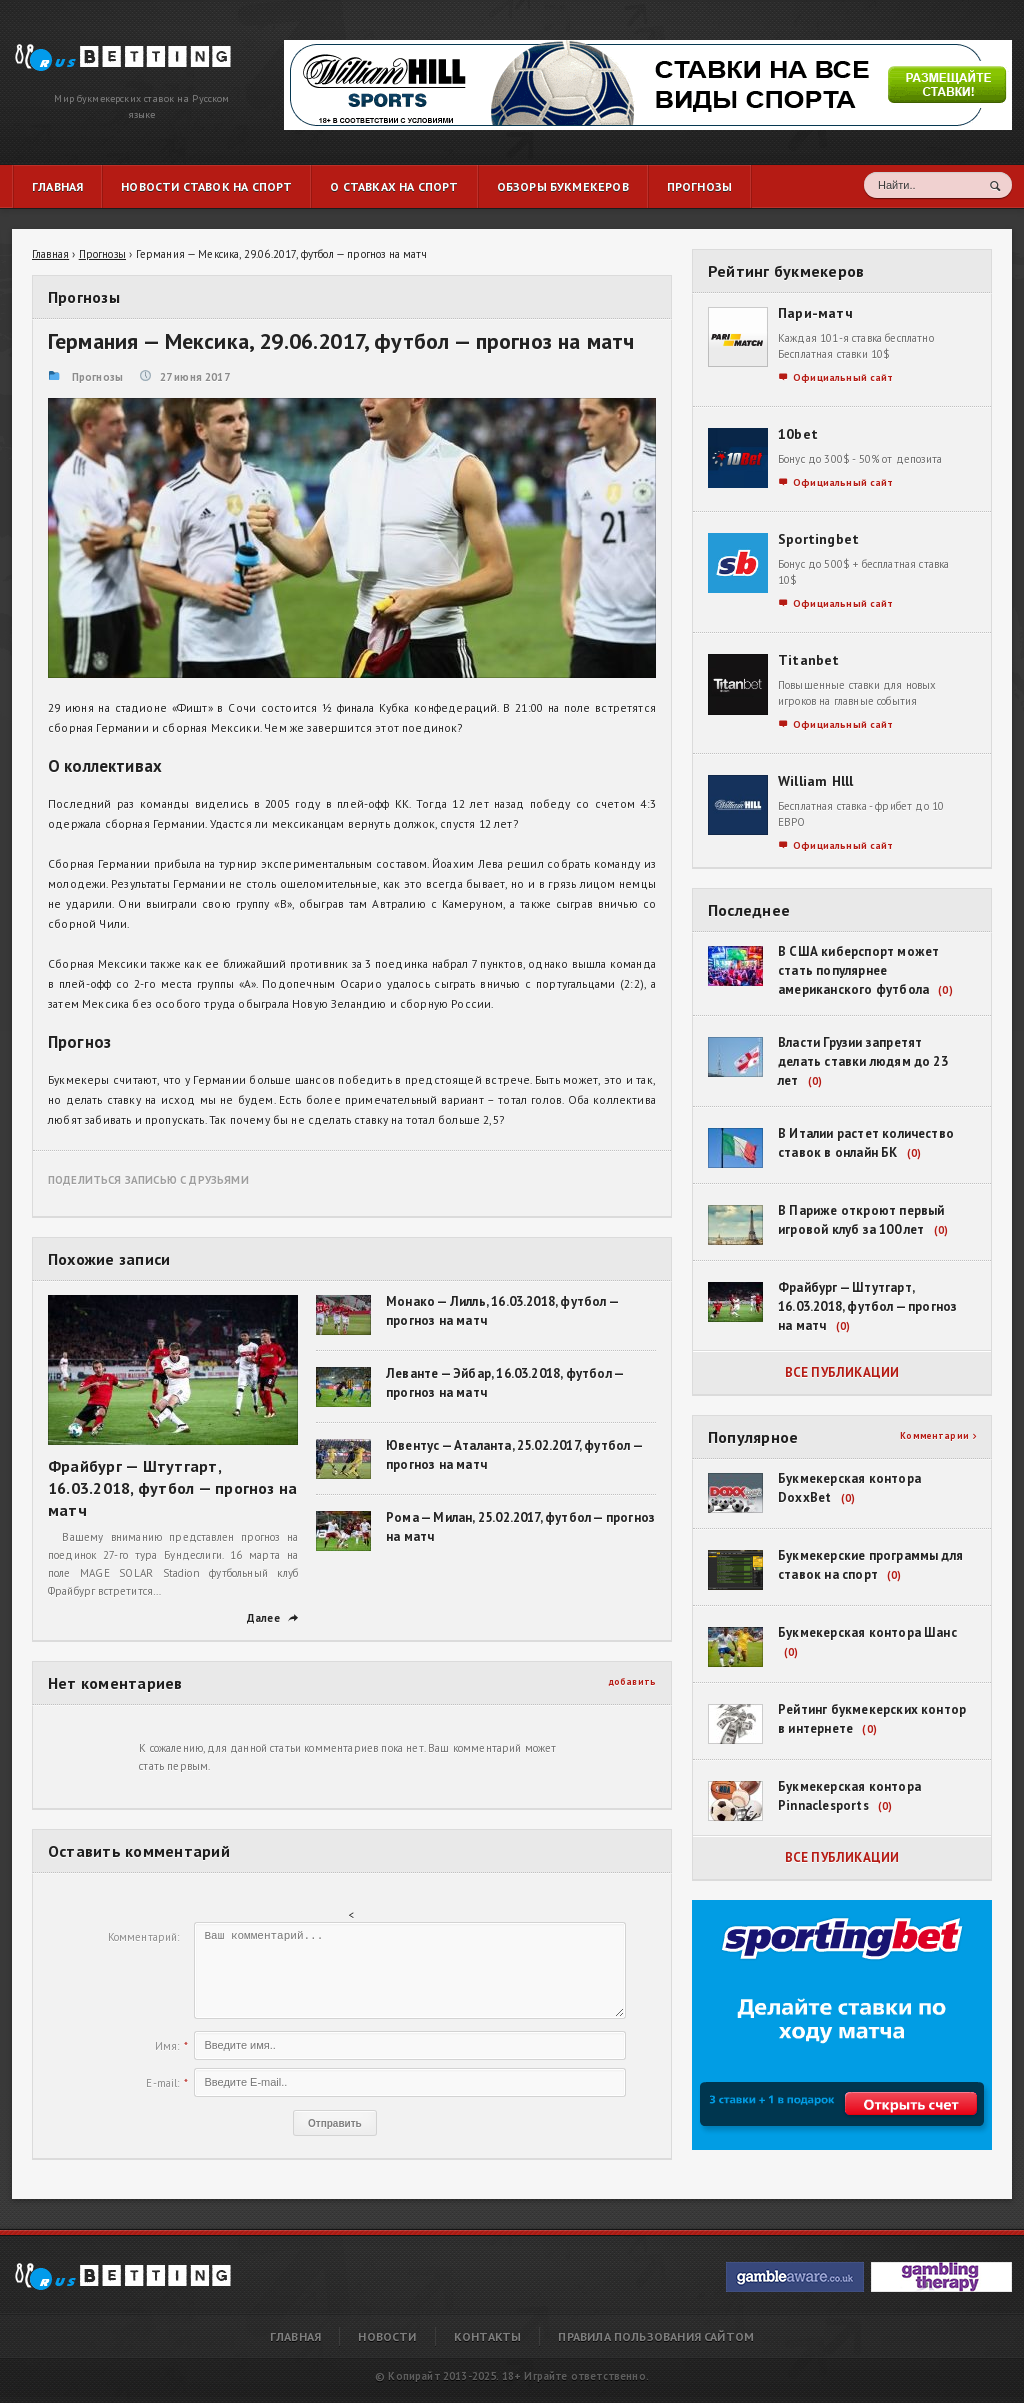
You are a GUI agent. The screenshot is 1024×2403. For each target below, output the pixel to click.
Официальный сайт (836, 377)
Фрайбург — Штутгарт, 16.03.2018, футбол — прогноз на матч (172, 1488)
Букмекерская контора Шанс (867, 1632)
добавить (632, 1681)
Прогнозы (97, 377)
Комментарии (938, 1435)
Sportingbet (818, 539)
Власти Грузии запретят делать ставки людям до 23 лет (863, 1061)
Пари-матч (815, 313)
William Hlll (816, 781)
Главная (295, 2336)
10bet (798, 434)
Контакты (487, 2336)
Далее (272, 1618)
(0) (945, 990)
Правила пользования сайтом (656, 2336)
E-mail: (162, 2083)
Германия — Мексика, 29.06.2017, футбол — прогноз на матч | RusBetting (108, 52)
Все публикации (842, 1372)
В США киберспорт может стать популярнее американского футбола (858, 970)
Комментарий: (144, 1937)
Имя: (167, 2046)
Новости (387, 2336)
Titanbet (809, 660)
